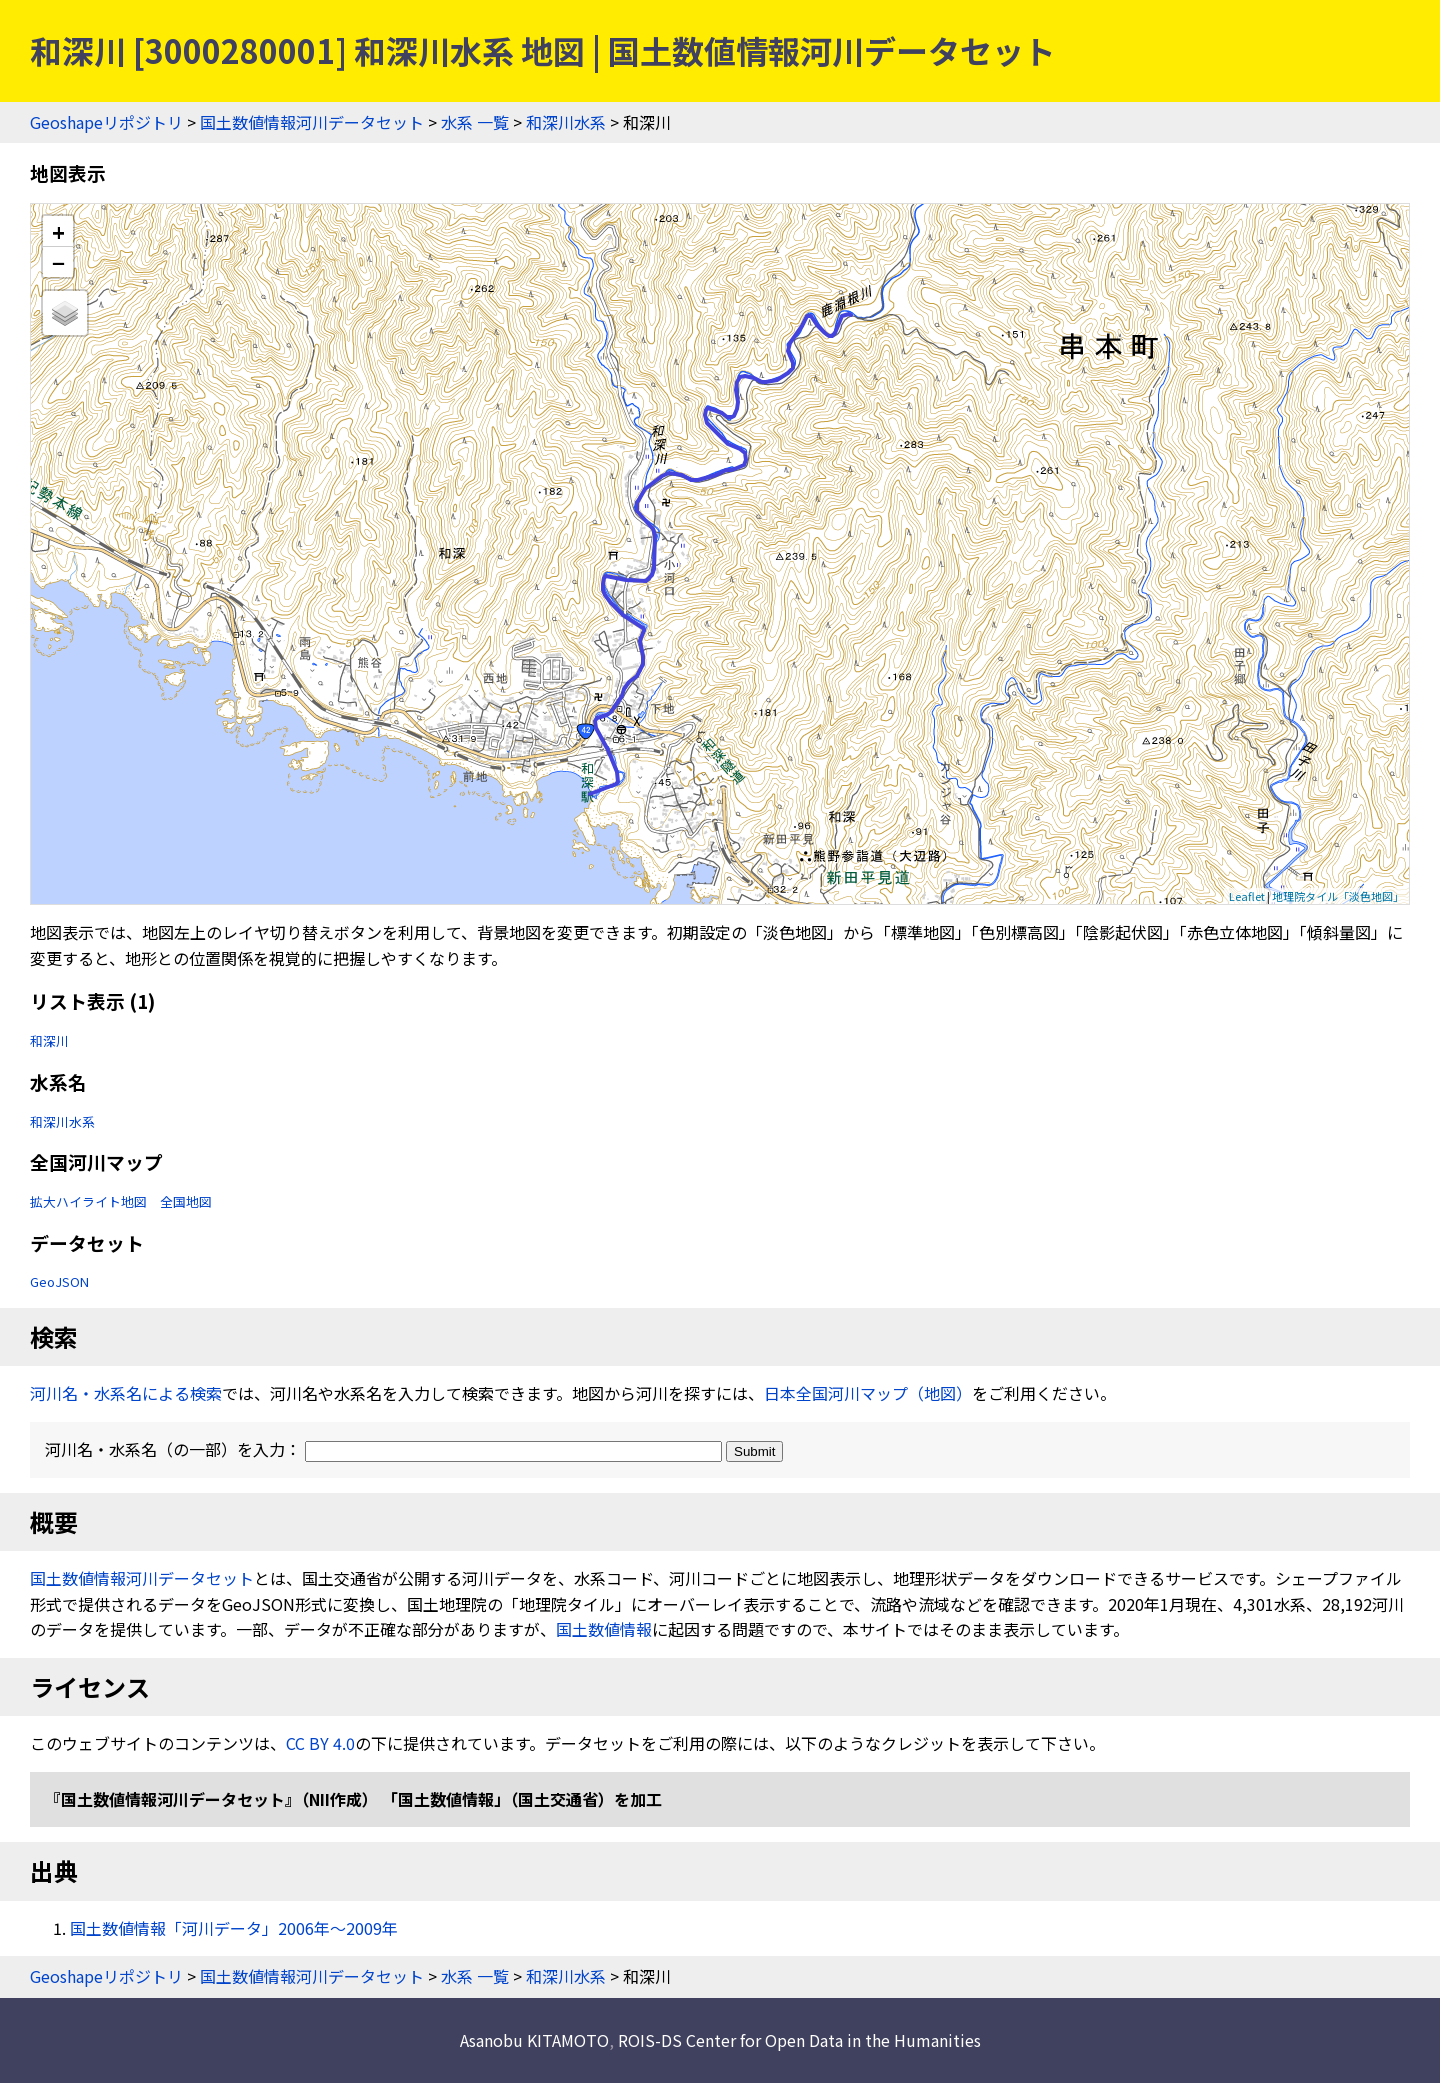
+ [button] (58, 231)
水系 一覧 (475, 122)
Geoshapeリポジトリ (106, 122)
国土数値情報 (604, 1629)
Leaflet (1247, 896)
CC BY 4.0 (320, 1743)
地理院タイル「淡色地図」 (1338, 896)
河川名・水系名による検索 (126, 1393)
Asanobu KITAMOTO (534, 2040)
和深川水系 (566, 122)
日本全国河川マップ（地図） (868, 1393)
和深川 (49, 1040)
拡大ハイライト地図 (88, 1201)
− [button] (58, 262)
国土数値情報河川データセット (312, 122)
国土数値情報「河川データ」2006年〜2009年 (234, 1928)
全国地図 (186, 1201)
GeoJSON (59, 1281)
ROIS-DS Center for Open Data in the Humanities (799, 2040)
